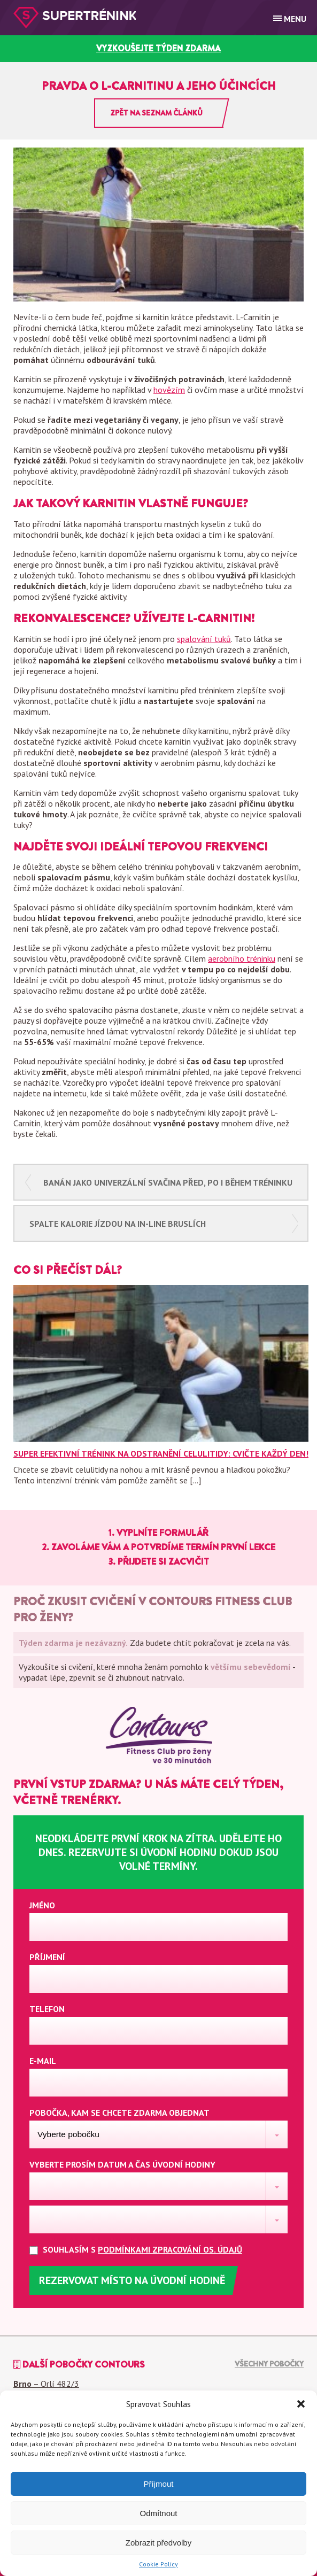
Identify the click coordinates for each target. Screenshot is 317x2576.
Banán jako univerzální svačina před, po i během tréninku (167, 1182)
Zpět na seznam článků (156, 112)
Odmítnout (158, 2513)
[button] (301, 2404)
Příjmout (159, 2483)
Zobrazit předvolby (158, 2542)
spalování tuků (204, 638)
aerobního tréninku (241, 958)
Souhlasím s (144, 2249)
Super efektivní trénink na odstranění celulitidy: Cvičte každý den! (160, 1453)
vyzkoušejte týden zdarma (158, 48)
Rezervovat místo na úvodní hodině (132, 2280)
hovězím (169, 389)
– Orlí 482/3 (46, 2383)
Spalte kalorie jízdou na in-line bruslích (117, 1223)
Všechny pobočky (269, 2363)
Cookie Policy (158, 2564)
